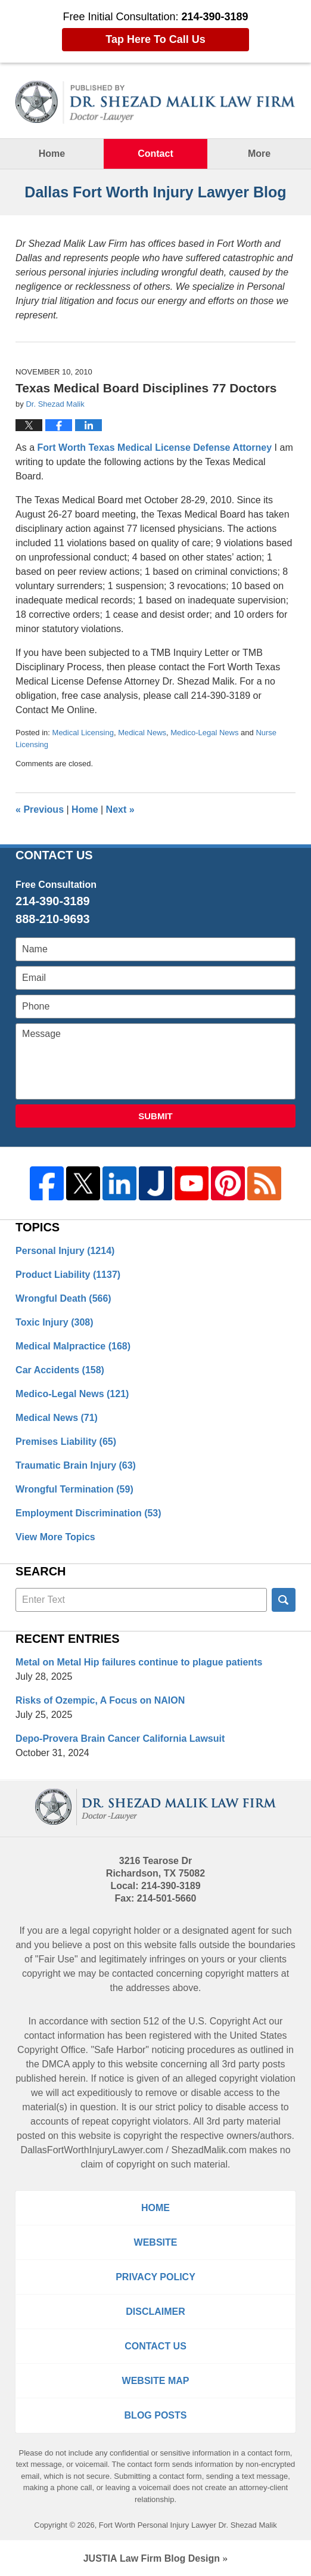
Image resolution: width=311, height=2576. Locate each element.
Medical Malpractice (72, 1346)
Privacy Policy (155, 2277)
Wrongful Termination (74, 1489)
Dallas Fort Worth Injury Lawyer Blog (155, 102)
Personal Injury (64, 1251)
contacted (132, 1973)
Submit (155, 1116)
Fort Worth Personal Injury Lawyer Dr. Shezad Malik (188, 2525)
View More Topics (55, 1537)
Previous (39, 809)
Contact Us (155, 2346)
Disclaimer (155, 2311)
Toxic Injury (54, 1322)
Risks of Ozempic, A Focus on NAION (100, 1700)
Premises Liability (65, 1441)
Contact (155, 153)
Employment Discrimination (88, 1513)
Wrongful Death (63, 1298)
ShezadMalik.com (209, 2150)
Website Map (155, 2381)
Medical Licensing (83, 732)
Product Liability (67, 1275)
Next (120, 809)
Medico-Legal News (204, 732)
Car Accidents (59, 1370)
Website (156, 2242)
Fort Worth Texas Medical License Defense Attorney (155, 447)
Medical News (142, 732)
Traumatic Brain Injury (75, 1465)
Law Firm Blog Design (151, 2558)
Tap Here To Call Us (155, 39)
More (259, 153)
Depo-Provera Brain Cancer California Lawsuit (120, 1738)
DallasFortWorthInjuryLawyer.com (91, 2150)
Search (284, 1600)
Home (52, 153)
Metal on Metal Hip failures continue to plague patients (138, 1662)
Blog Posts (156, 2415)
